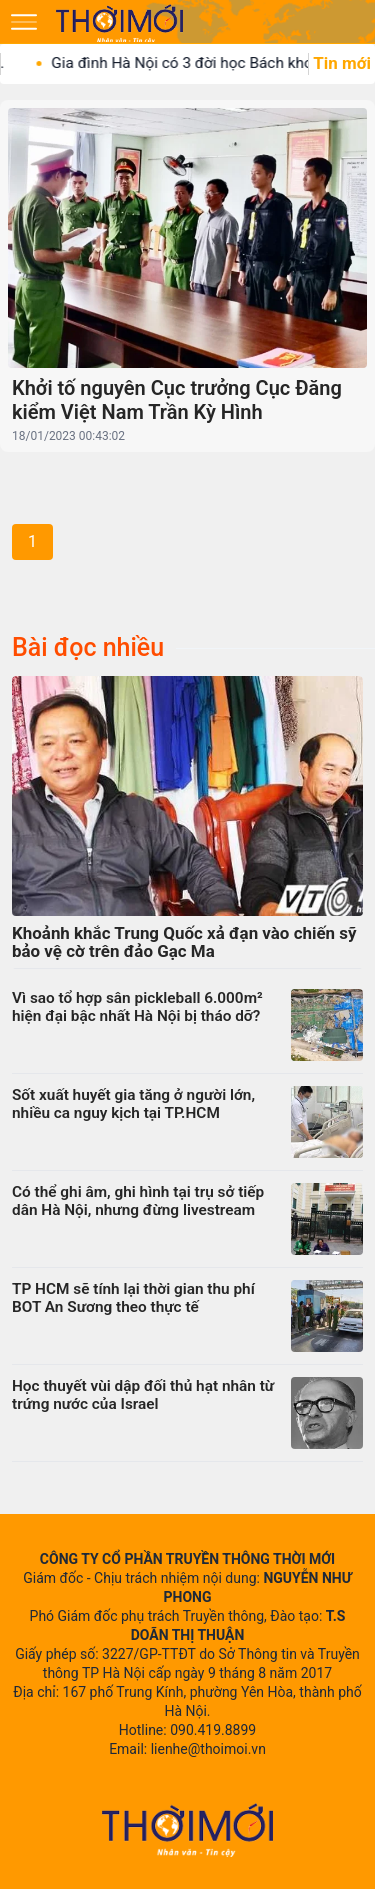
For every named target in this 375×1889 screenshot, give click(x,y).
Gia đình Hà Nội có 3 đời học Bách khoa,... (205, 63)
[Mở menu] (24, 22)
